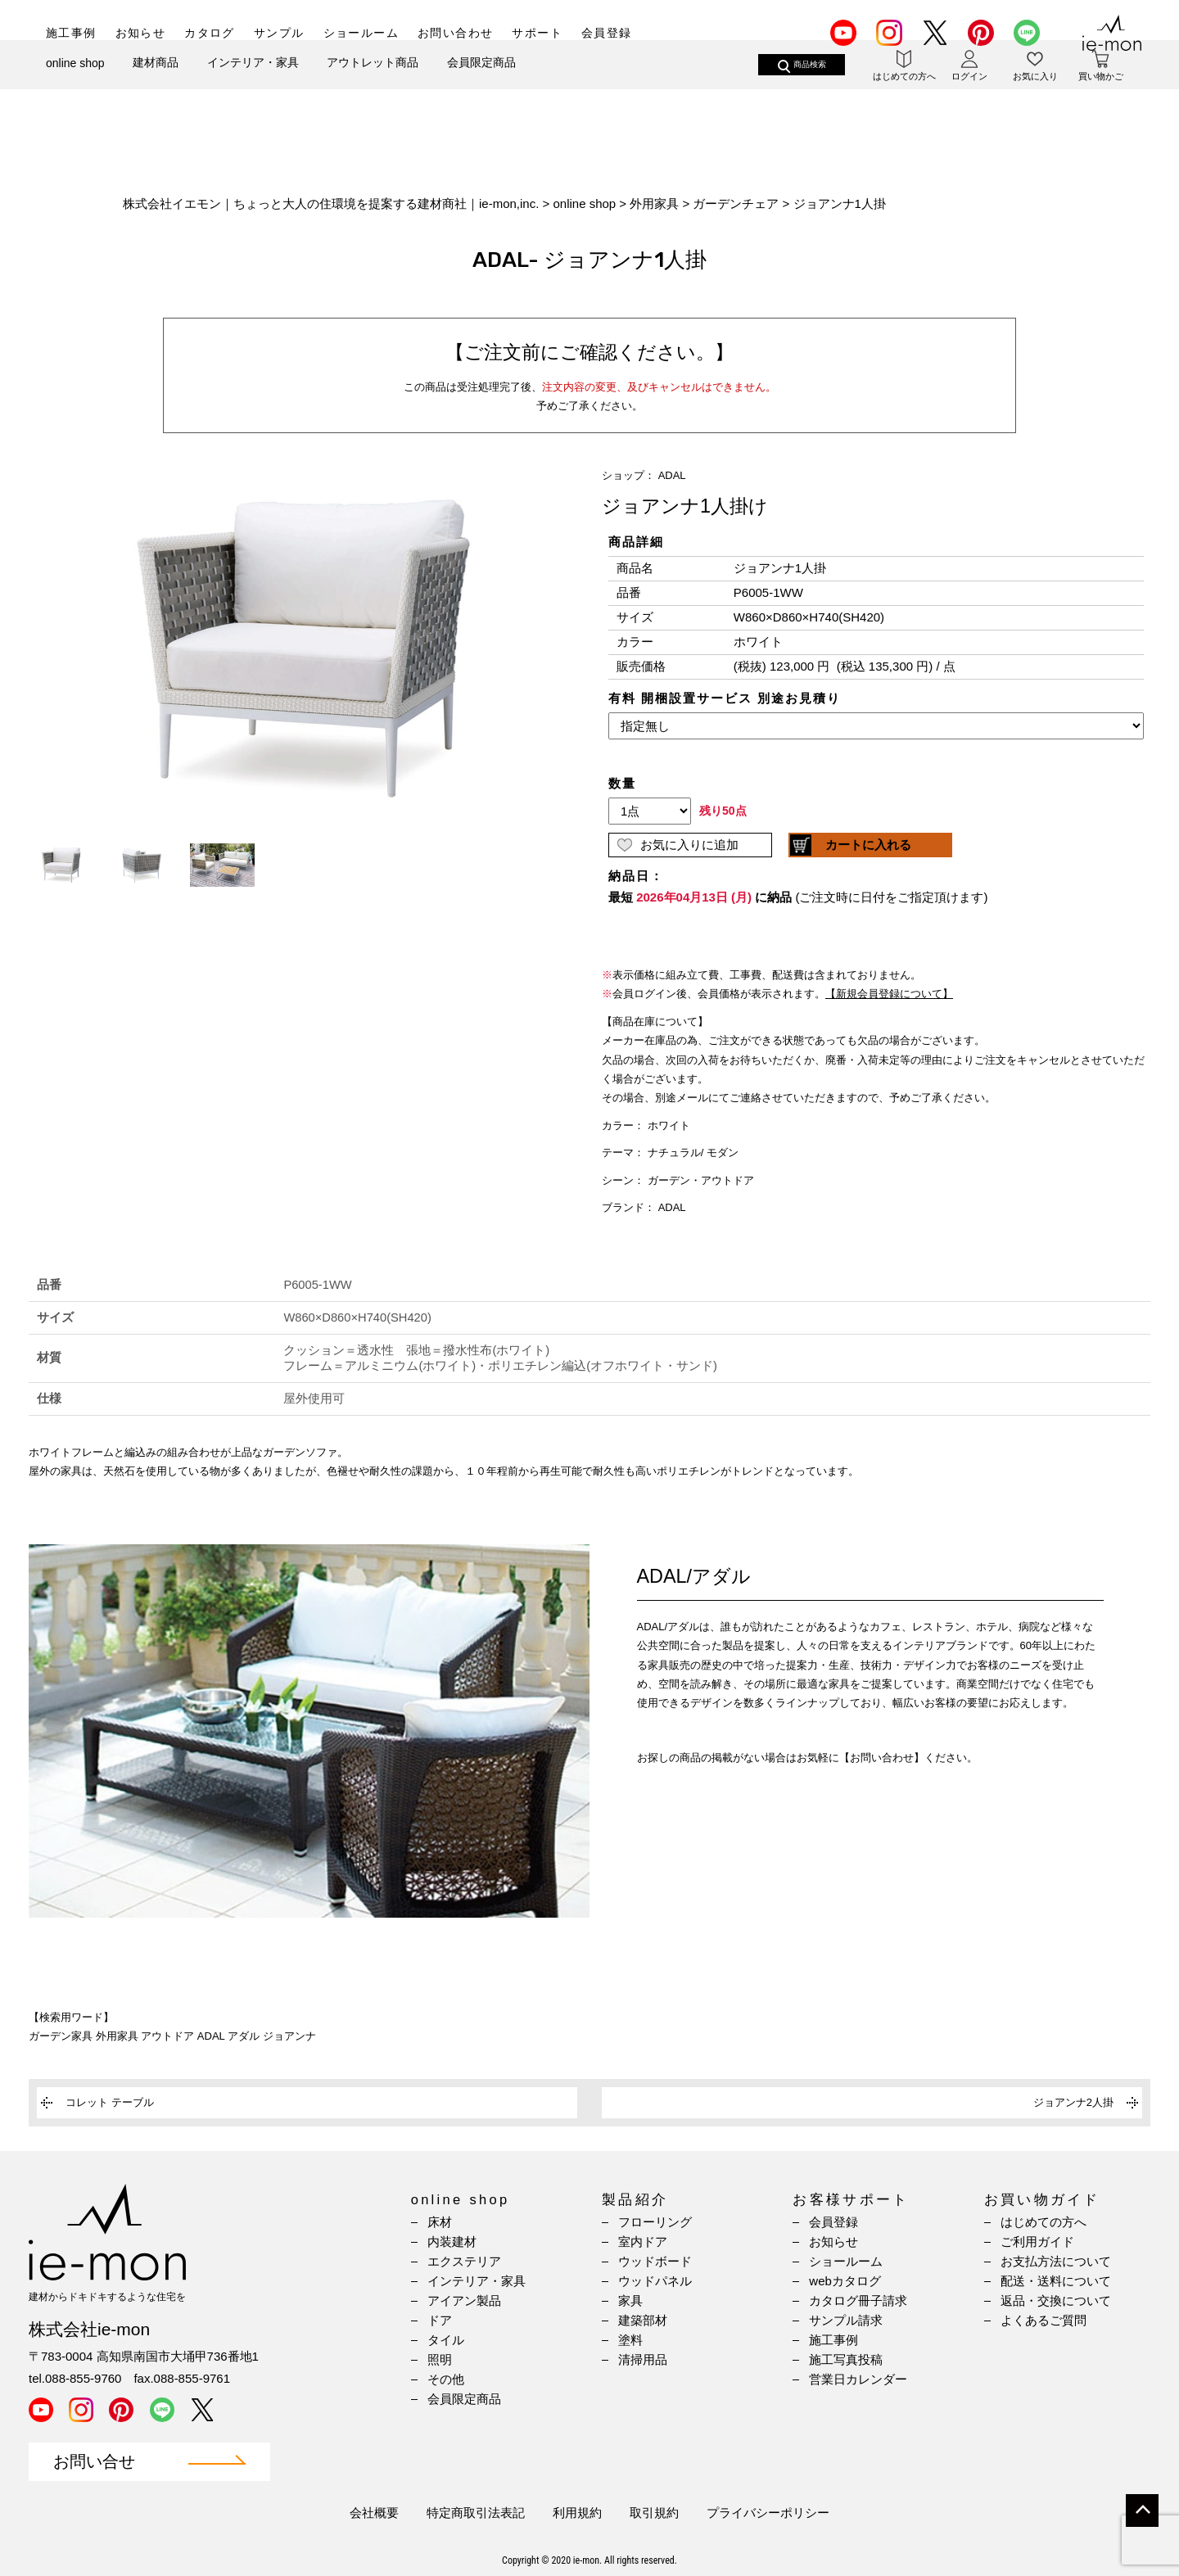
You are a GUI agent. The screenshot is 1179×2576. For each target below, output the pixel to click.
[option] (303, 649)
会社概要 (374, 2513)
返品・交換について (1056, 2300)
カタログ (209, 32)
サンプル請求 (846, 2320)
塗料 (630, 2340)
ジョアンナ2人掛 (1073, 2102)
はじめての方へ (1043, 2222)
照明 (439, 2359)
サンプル (279, 32)
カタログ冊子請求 (858, 2300)
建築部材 (642, 2320)
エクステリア (464, 2261)
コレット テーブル (110, 2102)
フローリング (655, 2222)
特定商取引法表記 (476, 2513)
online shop (75, 88)
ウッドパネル (655, 2281)
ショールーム (361, 32)
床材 (439, 2222)
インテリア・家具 (253, 87)
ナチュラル (674, 1152)
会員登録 (606, 32)
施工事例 (71, 32)
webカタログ (845, 2281)
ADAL (672, 475)
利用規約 (577, 2513)
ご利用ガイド (1037, 2241)
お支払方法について (1056, 2261)
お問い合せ (94, 2461)
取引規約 (654, 2513)
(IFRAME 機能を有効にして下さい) (876, 743)
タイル (445, 2340)
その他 (445, 2379)
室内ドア (642, 2241)
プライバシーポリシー (768, 2513)
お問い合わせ (455, 32)
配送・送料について (1056, 2281)
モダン (723, 1152)
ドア (439, 2320)
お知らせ (140, 32)
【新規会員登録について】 (889, 993)
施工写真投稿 (846, 2359)
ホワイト (669, 1125)
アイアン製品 (464, 2300)
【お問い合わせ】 (881, 1757)
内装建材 (452, 2241)
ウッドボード (655, 2261)
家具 (630, 2300)
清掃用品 (642, 2359)
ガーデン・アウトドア (701, 1180)
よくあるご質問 (1043, 2320)
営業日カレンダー (858, 2379)
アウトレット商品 (372, 87)
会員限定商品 (481, 87)
